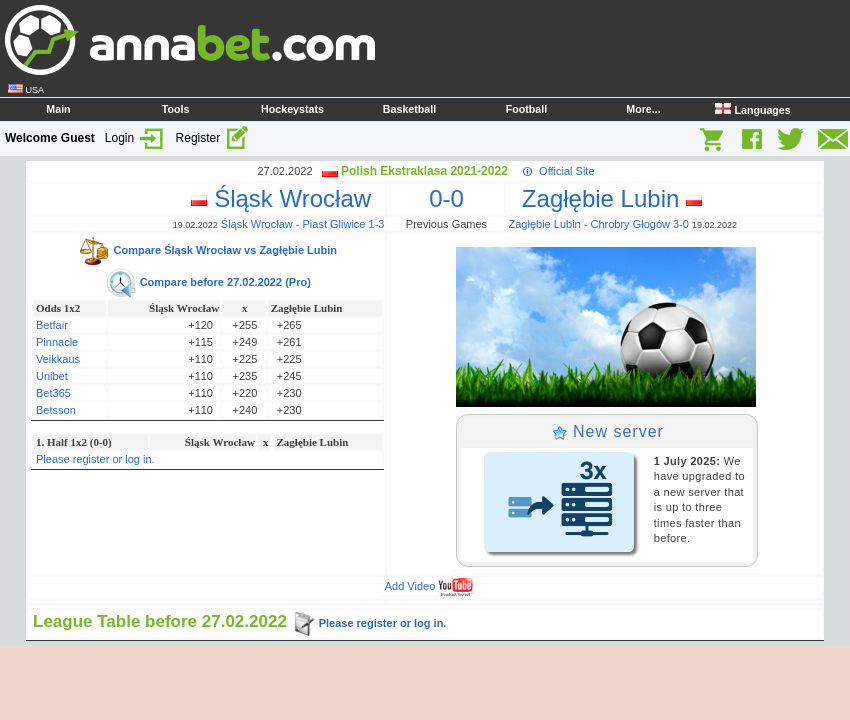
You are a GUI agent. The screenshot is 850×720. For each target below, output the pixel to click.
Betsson (56, 410)
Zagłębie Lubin (605, 198)
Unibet (52, 376)
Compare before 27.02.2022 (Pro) (208, 282)
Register (213, 138)
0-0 (446, 198)
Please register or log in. (95, 459)
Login (135, 138)
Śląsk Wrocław (287, 198)
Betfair (52, 325)
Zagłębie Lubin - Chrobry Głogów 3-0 (599, 224)
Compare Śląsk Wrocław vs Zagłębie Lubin (207, 250)
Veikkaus (58, 359)
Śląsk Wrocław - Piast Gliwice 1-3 (303, 224)
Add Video (429, 586)
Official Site (566, 171)
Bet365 (53, 393)
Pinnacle (57, 342)
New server (608, 431)
